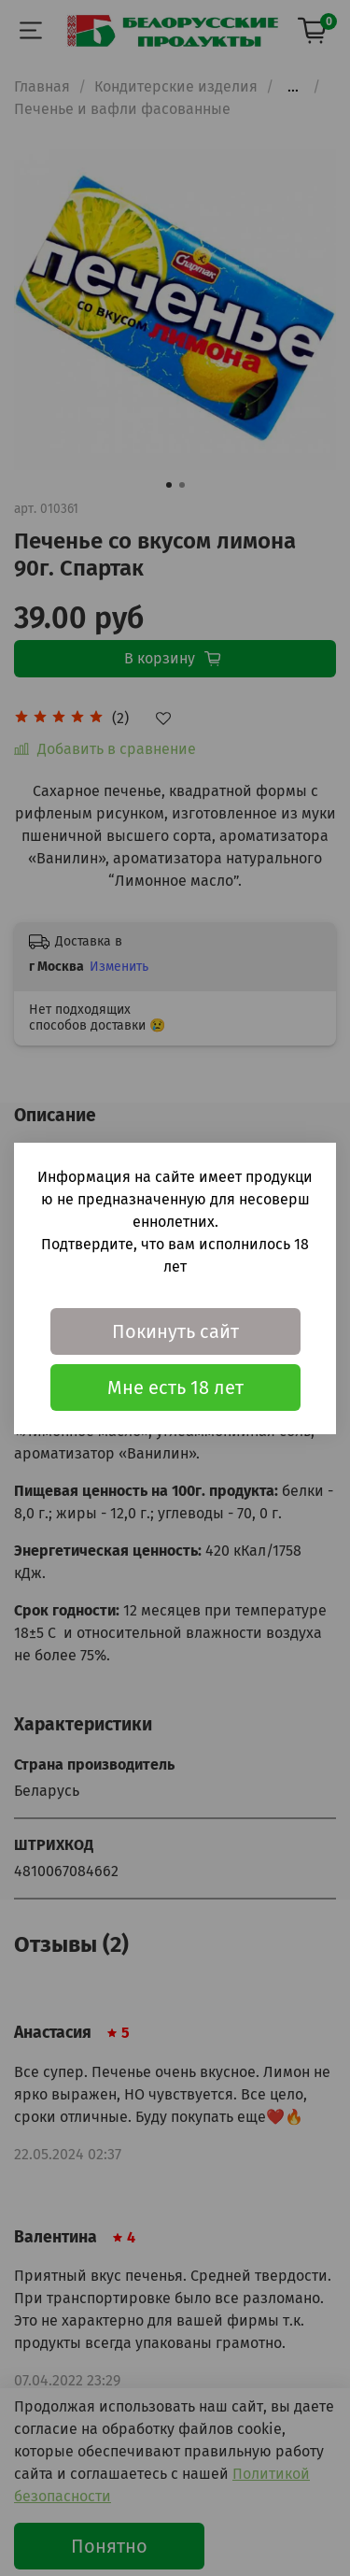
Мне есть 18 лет (175, 1387)
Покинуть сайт (175, 1331)
